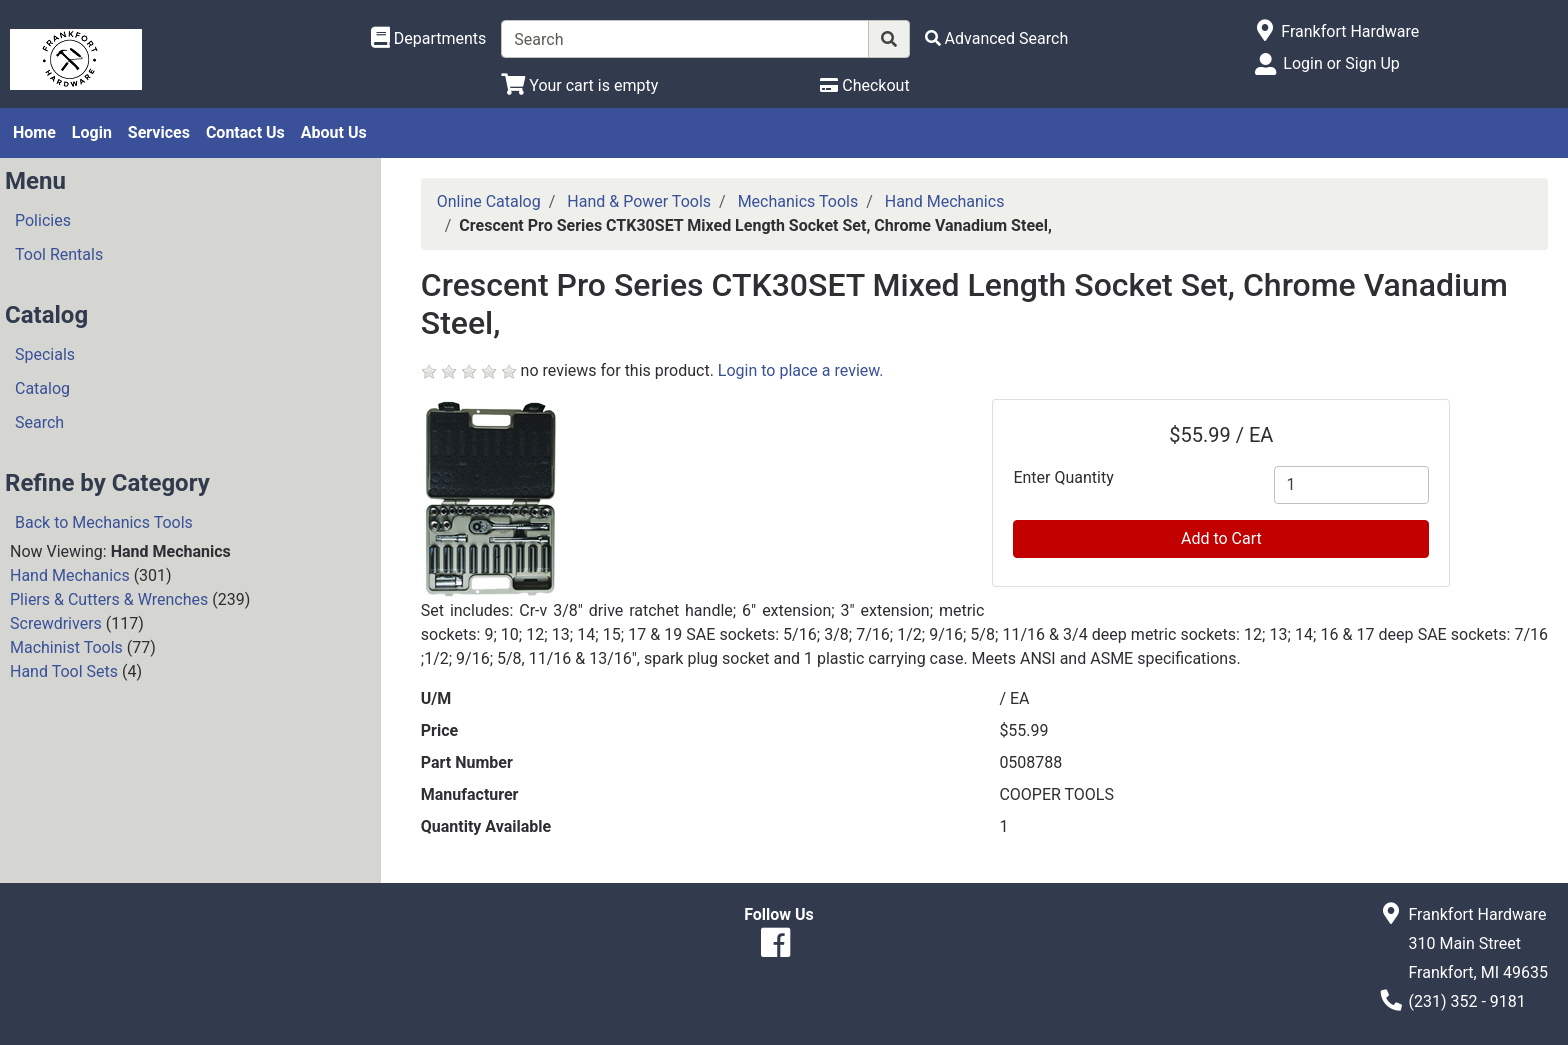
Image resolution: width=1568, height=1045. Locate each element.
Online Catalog (489, 201)
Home (34, 132)
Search (39, 422)
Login (92, 132)
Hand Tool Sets (64, 671)
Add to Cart (1221, 538)
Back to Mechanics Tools (104, 522)
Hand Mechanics (70, 575)
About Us (334, 132)
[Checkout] (864, 85)
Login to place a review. (801, 370)
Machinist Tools (66, 647)
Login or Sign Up (1341, 63)
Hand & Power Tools (639, 201)
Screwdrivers (56, 623)
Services (159, 132)
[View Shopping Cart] (579, 85)
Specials (45, 354)
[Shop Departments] (429, 39)
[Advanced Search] (997, 38)
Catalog (42, 388)
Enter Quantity (1063, 477)
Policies (43, 220)
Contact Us (245, 132)
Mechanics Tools (798, 201)
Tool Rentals (59, 254)
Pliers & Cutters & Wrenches (109, 599)
